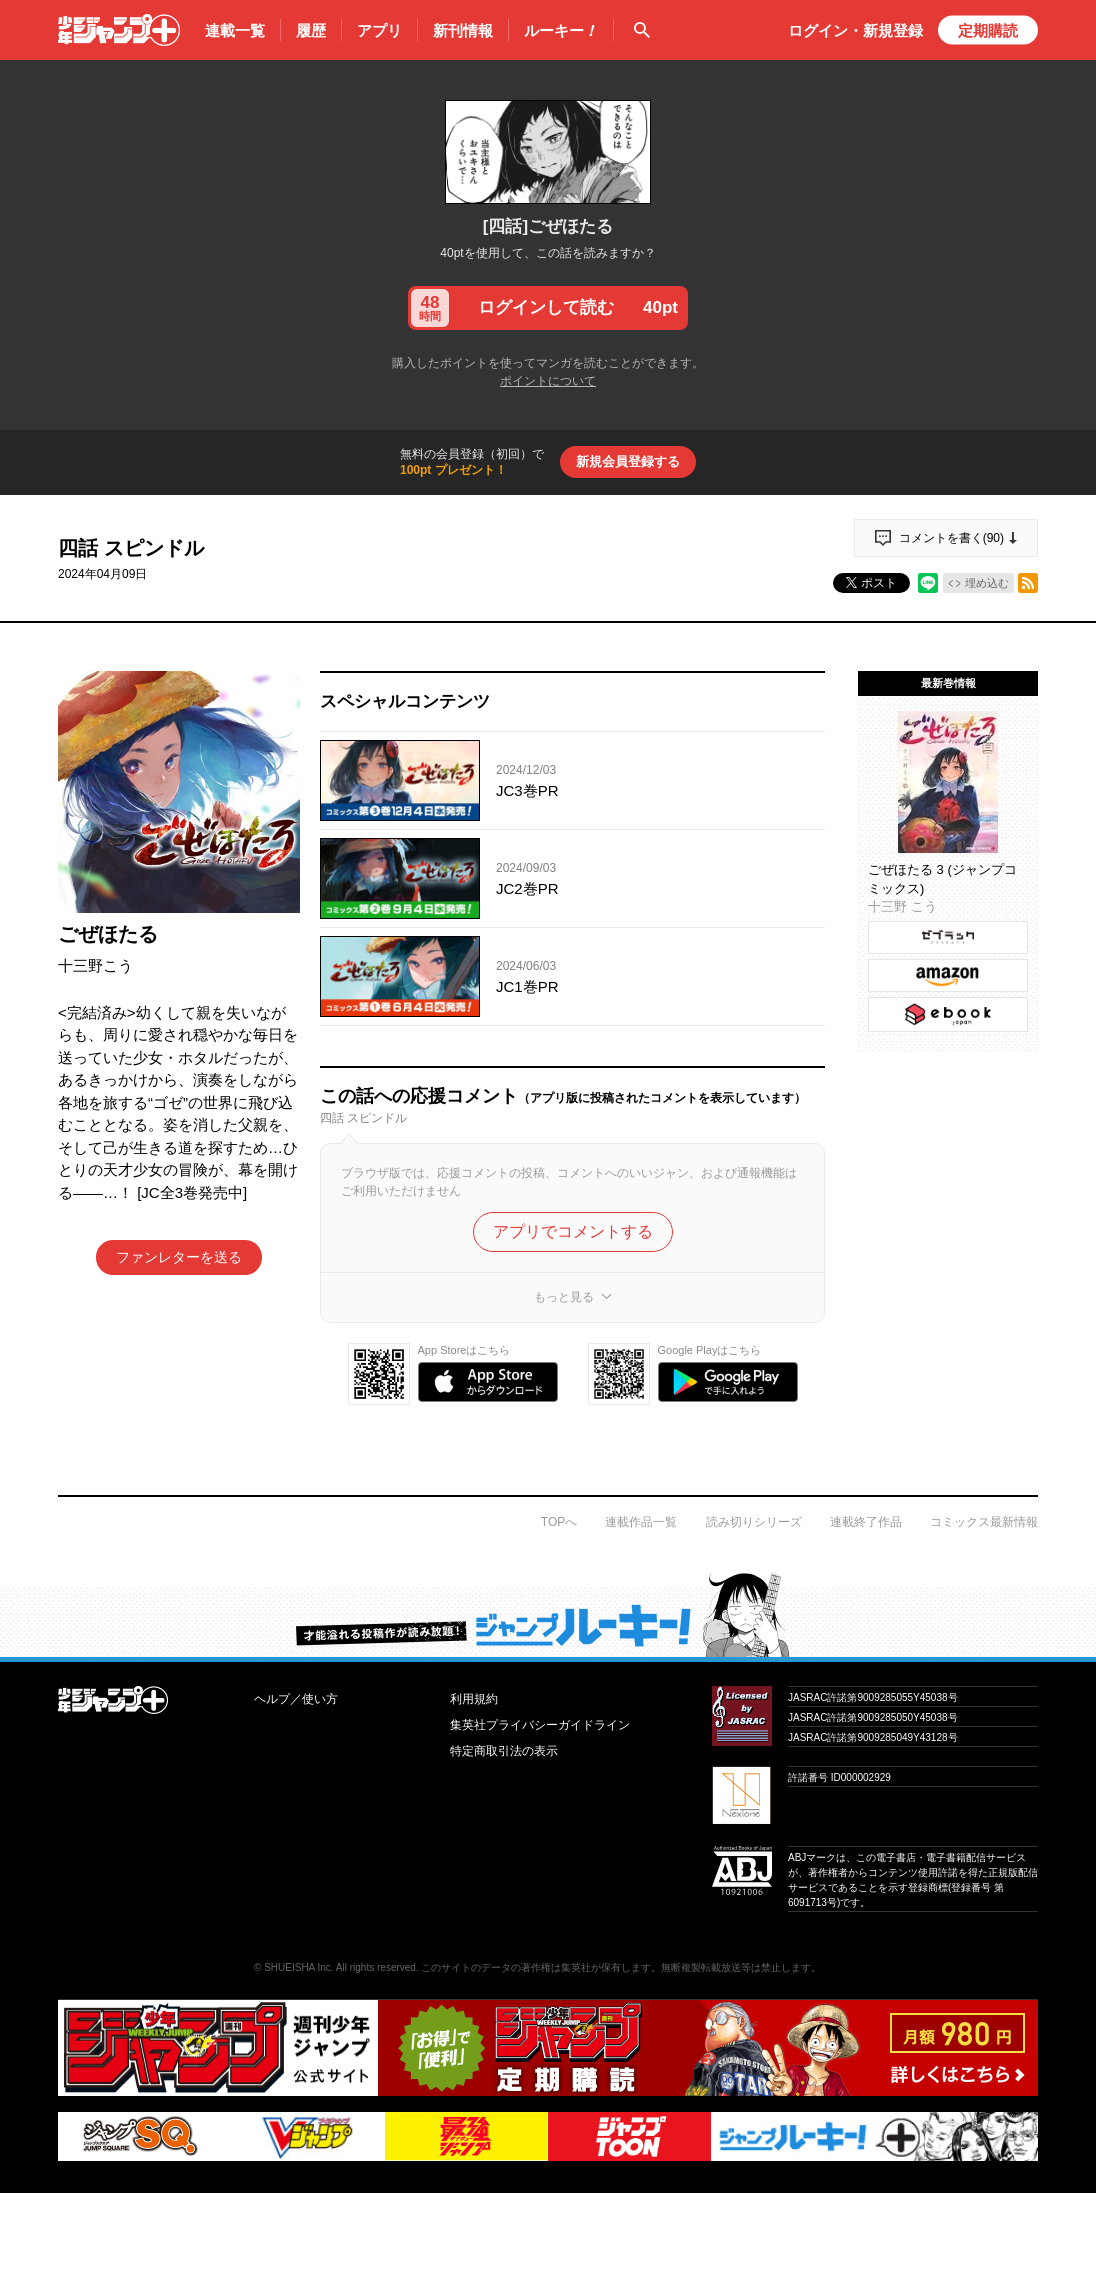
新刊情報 (463, 30)
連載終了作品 (866, 1522)
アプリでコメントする (573, 1231)
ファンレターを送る (179, 1257)
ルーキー (561, 31)
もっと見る (564, 1297)
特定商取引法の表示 (504, 1751)
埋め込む (987, 583)
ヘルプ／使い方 (296, 1699)
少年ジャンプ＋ (119, 30)
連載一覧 (235, 30)
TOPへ (559, 1522)
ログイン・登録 (855, 30)
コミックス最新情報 (984, 1522)
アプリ (379, 30)
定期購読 (988, 30)
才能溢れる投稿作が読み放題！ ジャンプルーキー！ (548, 1614)
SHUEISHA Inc (297, 1967)
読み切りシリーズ (754, 1522)
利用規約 (474, 1699)
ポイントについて (548, 381)
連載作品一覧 (641, 1522)
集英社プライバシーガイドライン (540, 1725)
